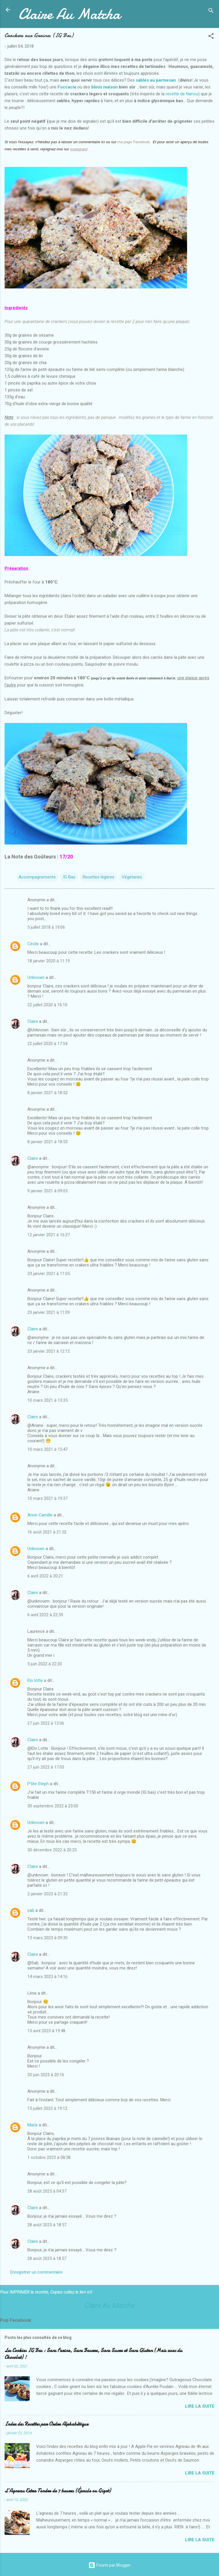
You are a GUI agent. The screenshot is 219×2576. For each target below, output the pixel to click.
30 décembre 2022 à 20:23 (52, 1849)
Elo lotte (35, 1680)
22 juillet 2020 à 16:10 (47, 1004)
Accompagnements (37, 877)
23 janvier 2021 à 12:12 (48, 1351)
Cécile (33, 943)
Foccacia (67, 87)
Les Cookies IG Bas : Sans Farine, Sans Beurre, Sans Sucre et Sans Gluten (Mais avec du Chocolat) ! (93, 2354)
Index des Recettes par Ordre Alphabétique (46, 2424)
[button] (211, 37)
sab (30, 1910)
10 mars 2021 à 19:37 (47, 1498)
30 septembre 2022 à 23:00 (52, 1806)
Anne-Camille (39, 1515)
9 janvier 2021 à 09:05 (47, 1190)
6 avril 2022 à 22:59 (45, 1614)
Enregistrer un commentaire (36, 2272)
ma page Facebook (133, 142)
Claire (32, 1021)
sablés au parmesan (156, 80)
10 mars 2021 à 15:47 (47, 1449)
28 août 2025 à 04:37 (46, 2191)
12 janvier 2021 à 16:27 (48, 1234)
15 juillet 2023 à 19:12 (47, 2108)
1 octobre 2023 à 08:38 (48, 2157)
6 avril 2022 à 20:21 (45, 1576)
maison (110, 87)
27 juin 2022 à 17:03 (45, 1767)
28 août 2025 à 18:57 (46, 2224)
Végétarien (132, 877)
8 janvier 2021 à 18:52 (47, 1092)
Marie (32, 2125)
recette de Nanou (182, 93)
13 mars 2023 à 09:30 (47, 1937)
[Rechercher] (211, 11)
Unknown (35, 977)
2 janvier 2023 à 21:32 (47, 1893)
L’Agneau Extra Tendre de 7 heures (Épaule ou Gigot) (58, 2490)
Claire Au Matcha (69, 13)
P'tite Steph (38, 1783)
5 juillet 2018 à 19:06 (46, 927)
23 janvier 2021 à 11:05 (48, 1273)
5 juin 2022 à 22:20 (44, 1663)
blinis (96, 87)
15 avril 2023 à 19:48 (46, 2030)
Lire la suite (199, 2406)
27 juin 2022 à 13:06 (45, 1723)
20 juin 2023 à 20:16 (45, 2074)
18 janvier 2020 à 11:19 (48, 960)
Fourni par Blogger (109, 2565)
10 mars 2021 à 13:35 (47, 1400)
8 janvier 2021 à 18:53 (47, 1141)
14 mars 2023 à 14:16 (47, 1976)
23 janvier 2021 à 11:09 (48, 1312)
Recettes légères (98, 877)
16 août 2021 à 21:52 (46, 1532)
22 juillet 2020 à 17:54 (47, 1043)
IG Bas (69, 877)
